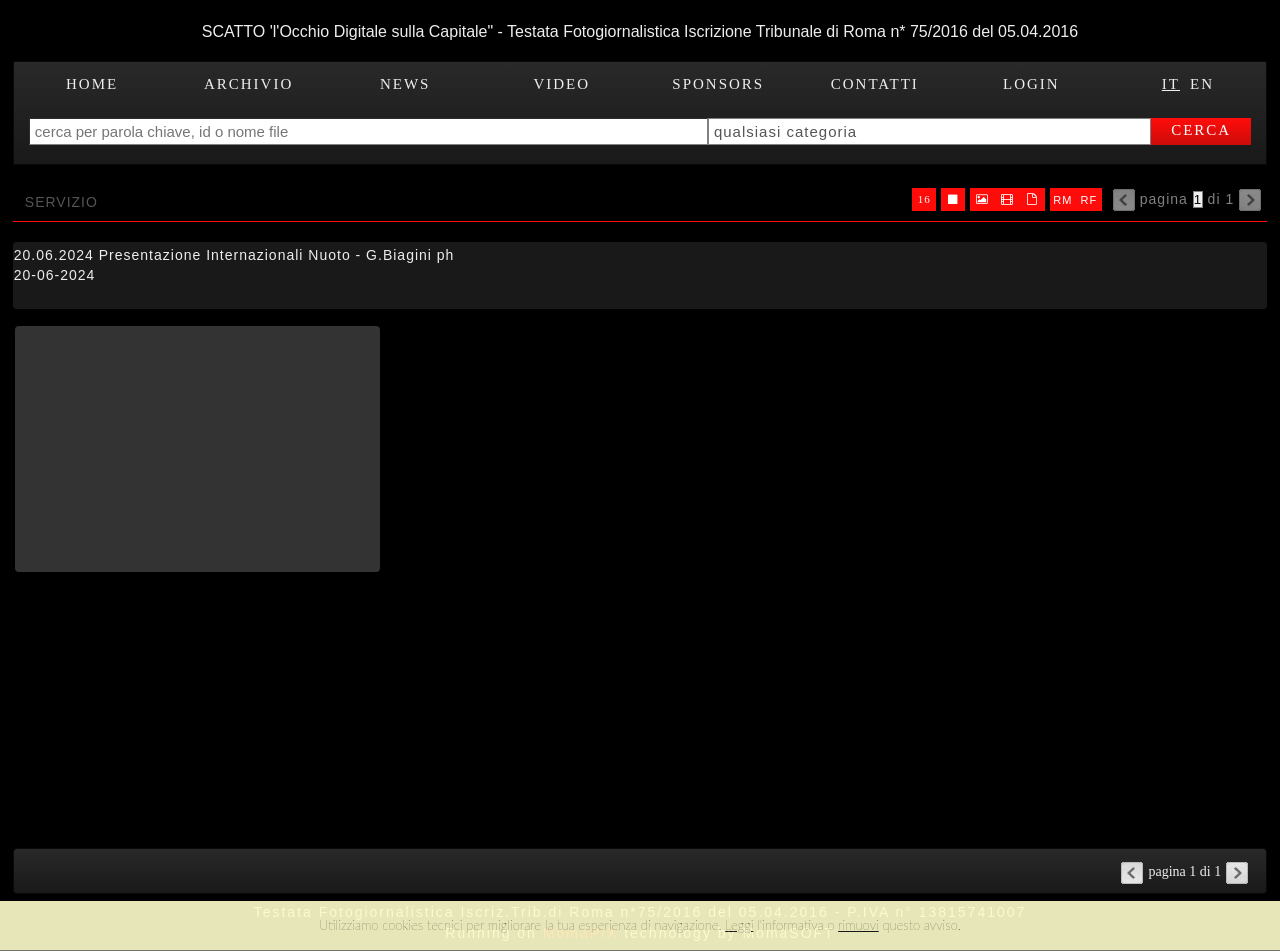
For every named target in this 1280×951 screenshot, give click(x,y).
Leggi (739, 925)
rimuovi (858, 925)
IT (1171, 84)
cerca (1201, 130)
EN (1202, 84)
